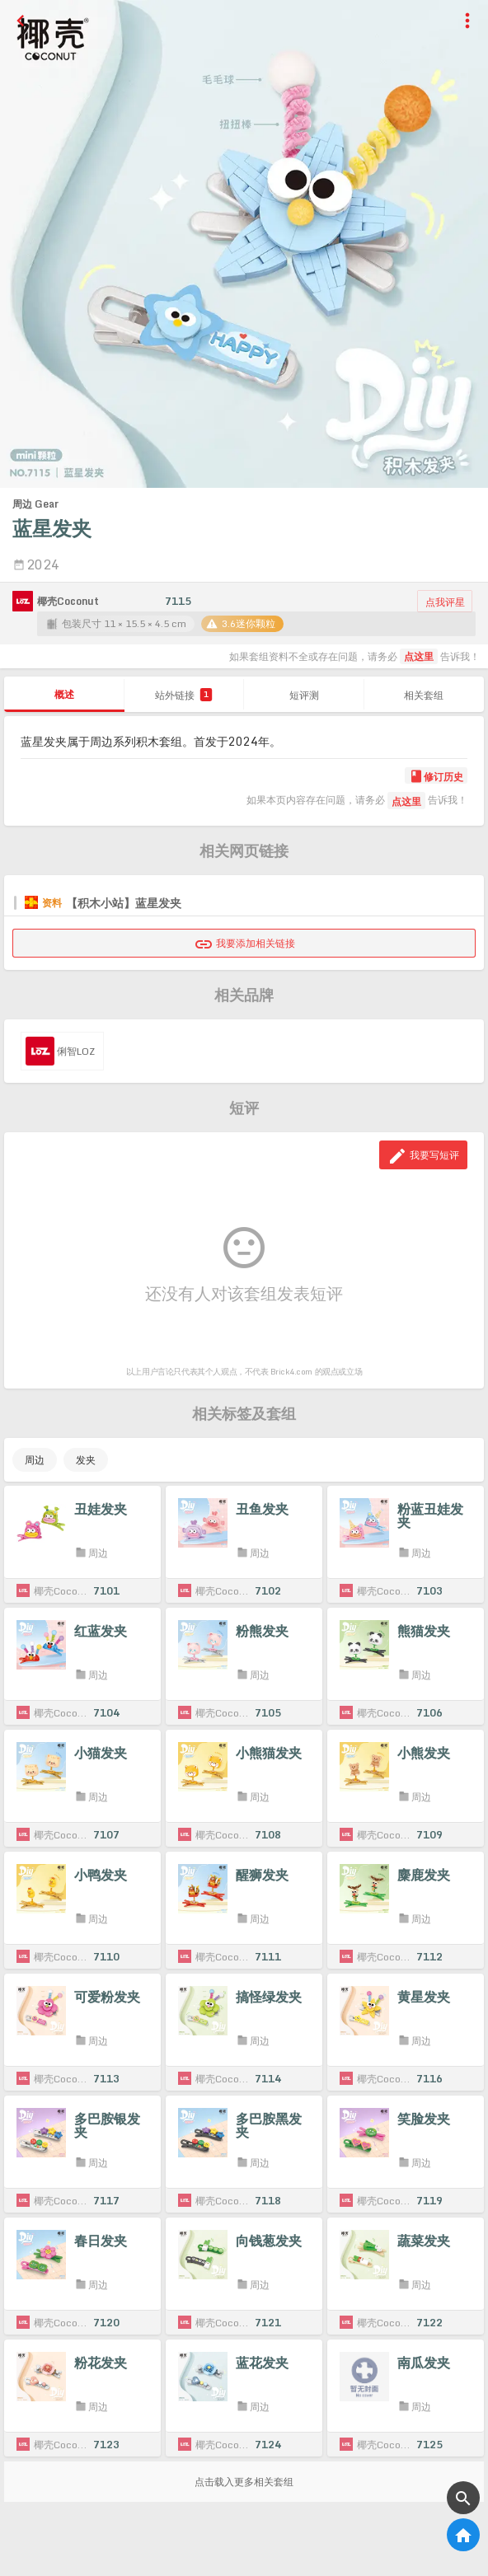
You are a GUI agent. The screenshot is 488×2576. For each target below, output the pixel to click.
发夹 (86, 1460)
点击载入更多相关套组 (244, 2481)
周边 (35, 1460)
